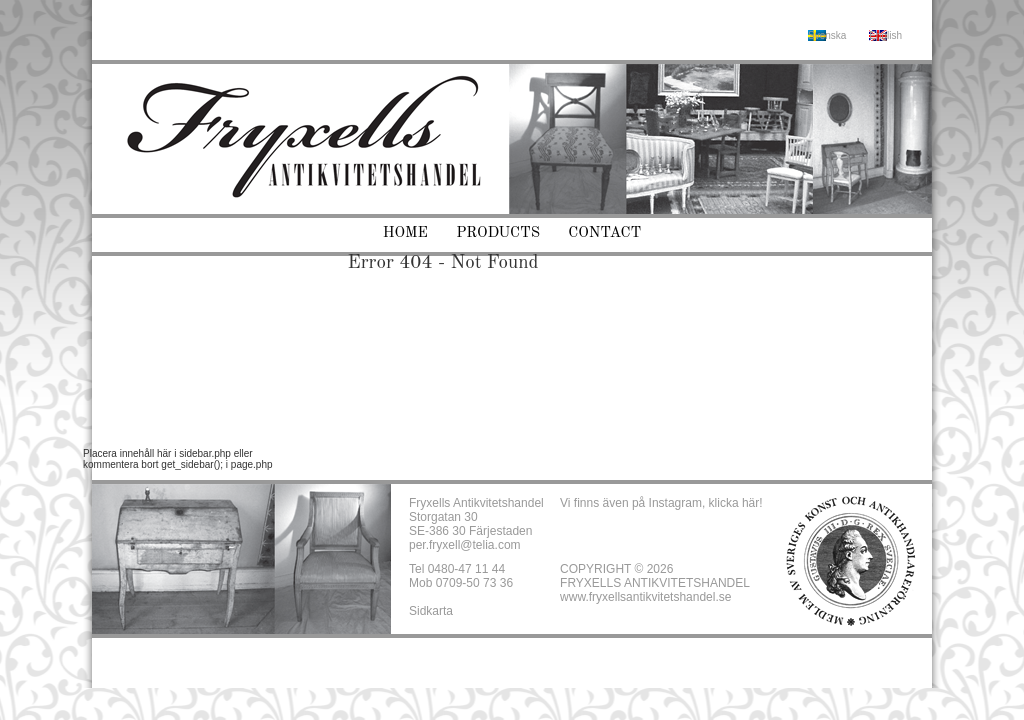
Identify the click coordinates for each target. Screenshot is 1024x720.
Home (405, 233)
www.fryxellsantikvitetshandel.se (645, 597)
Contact (604, 233)
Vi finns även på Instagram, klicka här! (661, 503)
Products (498, 233)
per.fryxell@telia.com (465, 545)
